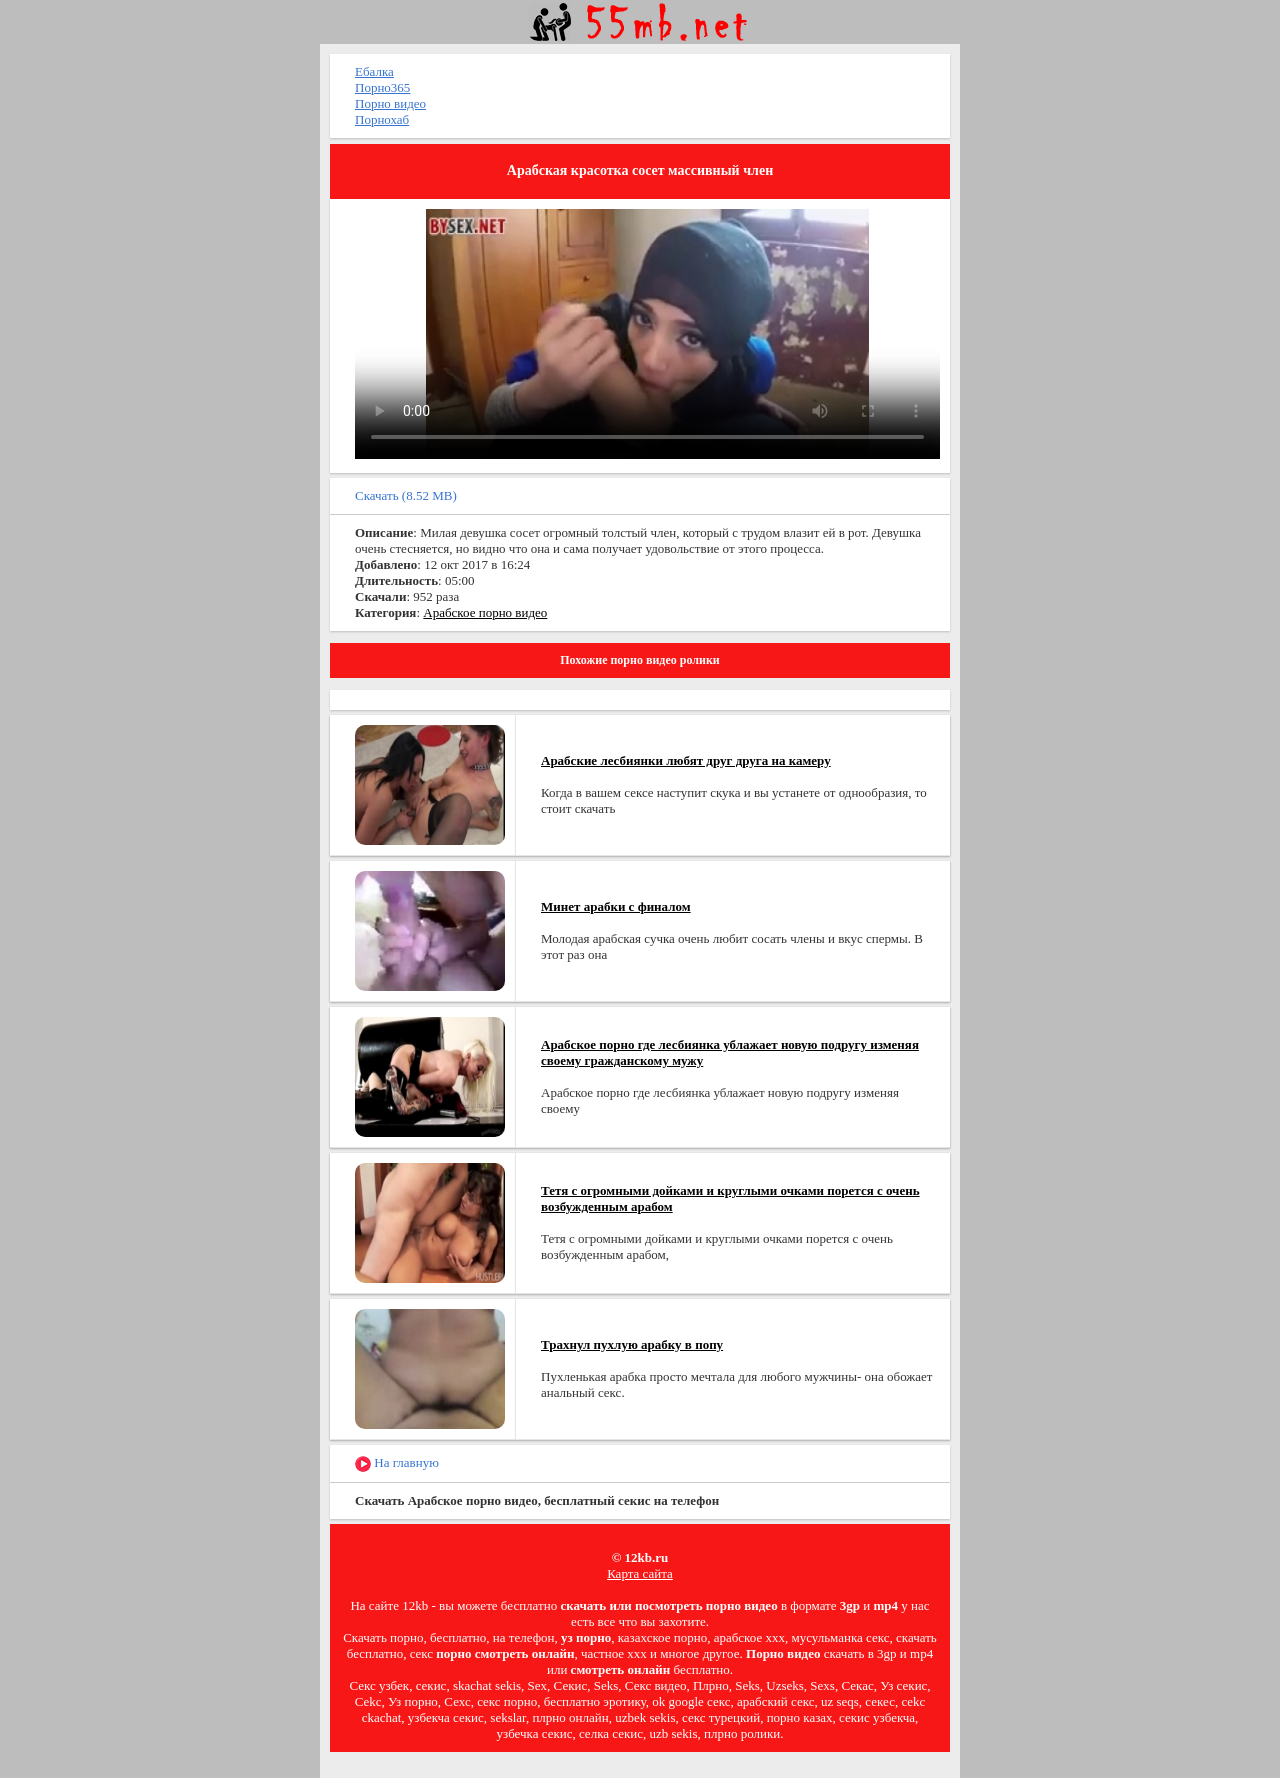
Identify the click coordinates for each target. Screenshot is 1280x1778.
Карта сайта (640, 1573)
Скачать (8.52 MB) (406, 495)
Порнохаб (382, 119)
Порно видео (390, 103)
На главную (397, 1463)
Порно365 (382, 87)
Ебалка (374, 71)
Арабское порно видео (485, 612)
